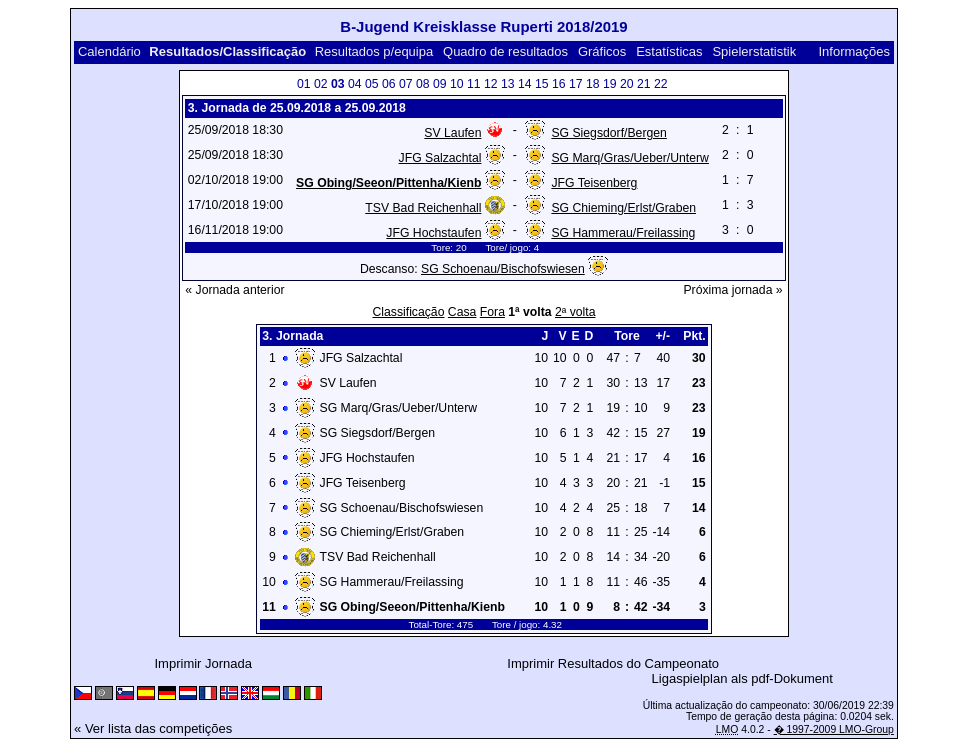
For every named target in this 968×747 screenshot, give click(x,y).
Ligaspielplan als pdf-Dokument (742, 678)
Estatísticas (669, 51)
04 (355, 84)
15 (542, 84)
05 (372, 84)
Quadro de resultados (505, 51)
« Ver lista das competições (153, 728)
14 (525, 84)
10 (457, 84)
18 (593, 84)
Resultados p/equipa (374, 51)
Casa (462, 312)
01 (304, 84)
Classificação (408, 312)
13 (508, 84)
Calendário (109, 51)
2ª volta (575, 312)
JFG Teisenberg (594, 183)
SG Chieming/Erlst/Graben (623, 208)
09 (440, 84)
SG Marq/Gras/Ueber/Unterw (630, 158)
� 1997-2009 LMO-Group (834, 729)
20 (627, 84)
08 (423, 84)
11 (474, 84)
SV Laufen (452, 133)
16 (559, 84)
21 (644, 84)
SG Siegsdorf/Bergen (608, 133)
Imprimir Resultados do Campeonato (613, 663)
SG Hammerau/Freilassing (623, 233)
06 (389, 84)
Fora (492, 312)
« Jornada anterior (234, 290)
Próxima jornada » (732, 290)
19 (610, 84)
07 (406, 84)
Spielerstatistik (754, 51)
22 (661, 84)
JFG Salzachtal (440, 158)
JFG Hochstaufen (433, 233)
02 (321, 84)
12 (491, 84)
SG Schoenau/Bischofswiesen (503, 269)
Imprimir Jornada (204, 663)
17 (576, 84)
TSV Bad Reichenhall (423, 208)
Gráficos (602, 51)
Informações (854, 51)
